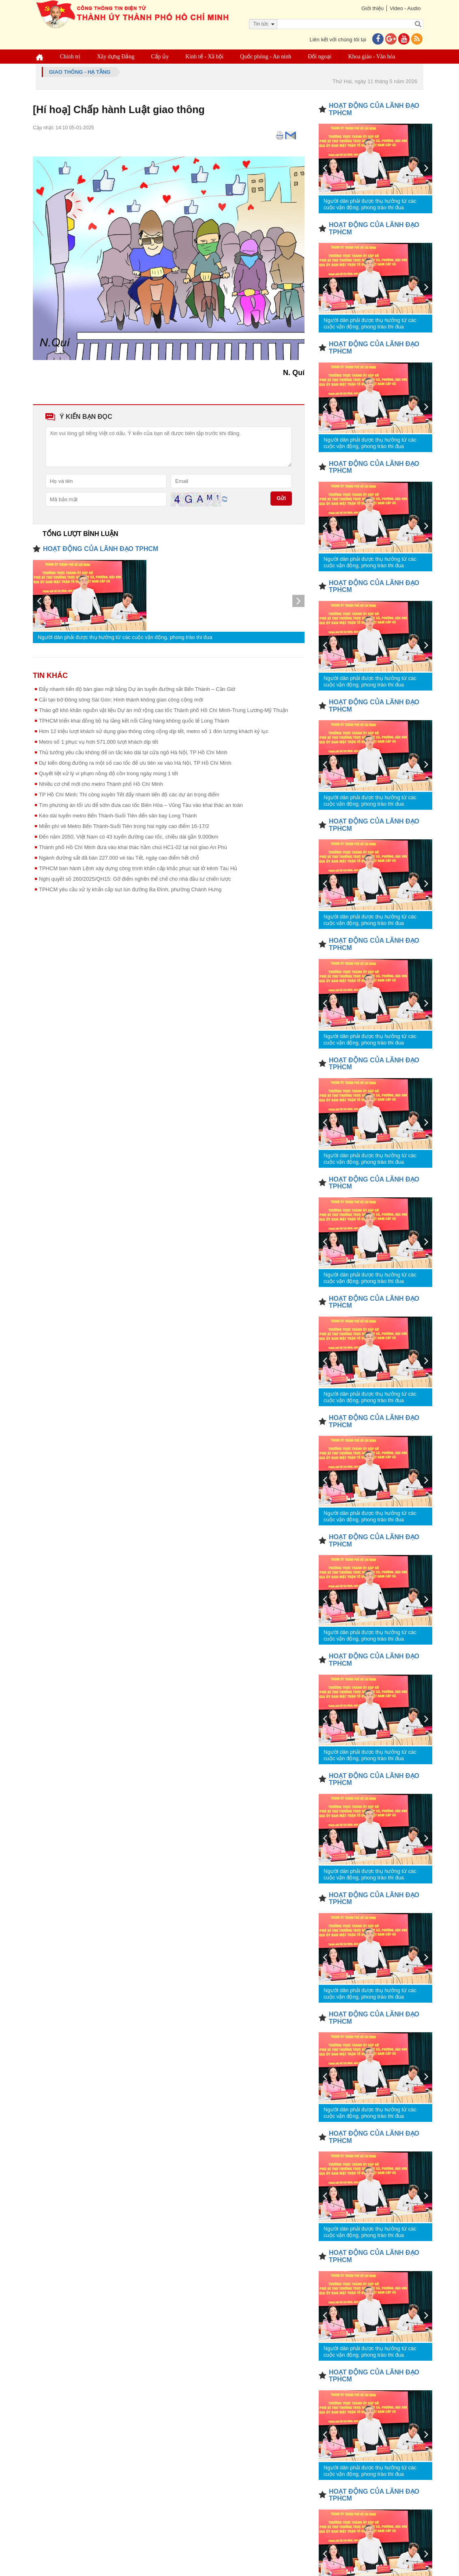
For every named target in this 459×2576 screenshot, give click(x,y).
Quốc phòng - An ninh (266, 57)
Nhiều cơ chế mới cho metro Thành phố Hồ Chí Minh (101, 784)
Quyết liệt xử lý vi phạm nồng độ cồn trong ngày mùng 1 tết (108, 773)
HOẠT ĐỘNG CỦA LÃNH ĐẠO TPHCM (100, 548)
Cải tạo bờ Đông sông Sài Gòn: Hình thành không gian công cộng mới (121, 700)
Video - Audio (403, 8)
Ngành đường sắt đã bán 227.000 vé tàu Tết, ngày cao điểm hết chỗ (119, 858)
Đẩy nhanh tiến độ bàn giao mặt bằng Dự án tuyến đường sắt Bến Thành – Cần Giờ (137, 689)
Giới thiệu (370, 8)
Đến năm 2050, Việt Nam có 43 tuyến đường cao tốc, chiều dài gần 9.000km (128, 837)
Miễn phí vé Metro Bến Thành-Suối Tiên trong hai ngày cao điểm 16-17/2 (124, 826)
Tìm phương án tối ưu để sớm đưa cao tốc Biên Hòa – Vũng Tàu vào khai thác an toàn (141, 805)
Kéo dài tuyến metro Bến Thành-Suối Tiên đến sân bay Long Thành (118, 816)
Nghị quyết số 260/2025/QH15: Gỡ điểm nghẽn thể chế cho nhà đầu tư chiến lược (135, 879)
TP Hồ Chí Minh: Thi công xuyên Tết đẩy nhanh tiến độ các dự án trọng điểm (129, 794)
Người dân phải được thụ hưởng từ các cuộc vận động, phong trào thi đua (125, 637)
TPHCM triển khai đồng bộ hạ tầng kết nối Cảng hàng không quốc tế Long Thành (134, 721)
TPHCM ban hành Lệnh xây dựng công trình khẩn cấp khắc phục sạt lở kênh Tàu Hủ (138, 868)
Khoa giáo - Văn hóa (373, 57)
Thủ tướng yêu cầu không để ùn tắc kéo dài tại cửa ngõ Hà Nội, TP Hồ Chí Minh (133, 752)
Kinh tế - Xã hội (206, 57)
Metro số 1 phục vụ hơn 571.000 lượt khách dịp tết (98, 742)
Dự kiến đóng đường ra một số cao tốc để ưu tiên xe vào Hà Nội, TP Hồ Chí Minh (135, 763)
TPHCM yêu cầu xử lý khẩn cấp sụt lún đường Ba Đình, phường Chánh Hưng (130, 889)
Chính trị (71, 57)
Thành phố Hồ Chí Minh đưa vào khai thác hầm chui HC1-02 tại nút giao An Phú (133, 847)
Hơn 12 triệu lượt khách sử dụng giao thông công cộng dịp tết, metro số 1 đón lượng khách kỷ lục (153, 731)
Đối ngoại (321, 57)
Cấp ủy (161, 57)
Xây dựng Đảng (116, 57)
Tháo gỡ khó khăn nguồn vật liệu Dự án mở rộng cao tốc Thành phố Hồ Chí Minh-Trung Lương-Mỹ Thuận (163, 710)
